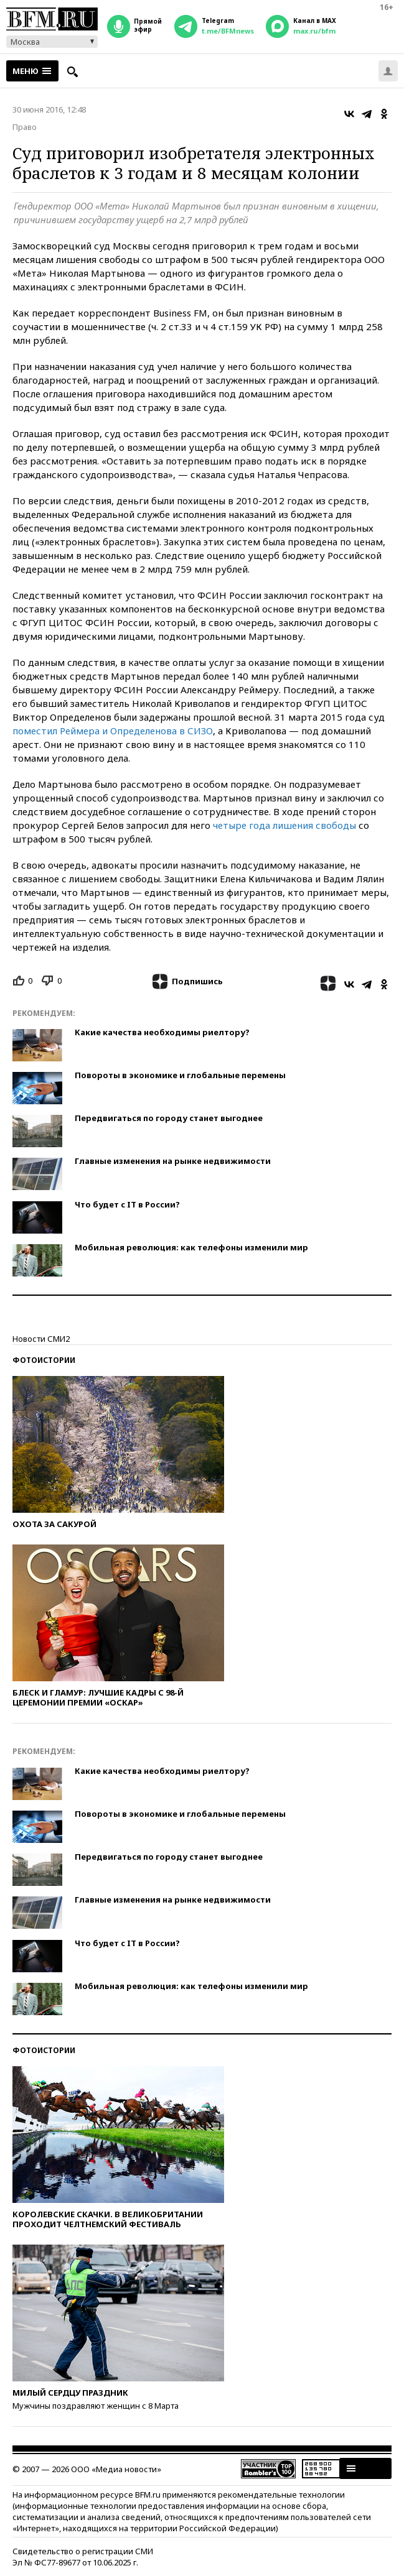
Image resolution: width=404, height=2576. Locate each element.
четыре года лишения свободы (284, 825)
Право (24, 127)
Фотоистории (43, 1360)
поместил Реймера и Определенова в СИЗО (112, 730)
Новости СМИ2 (41, 1338)
